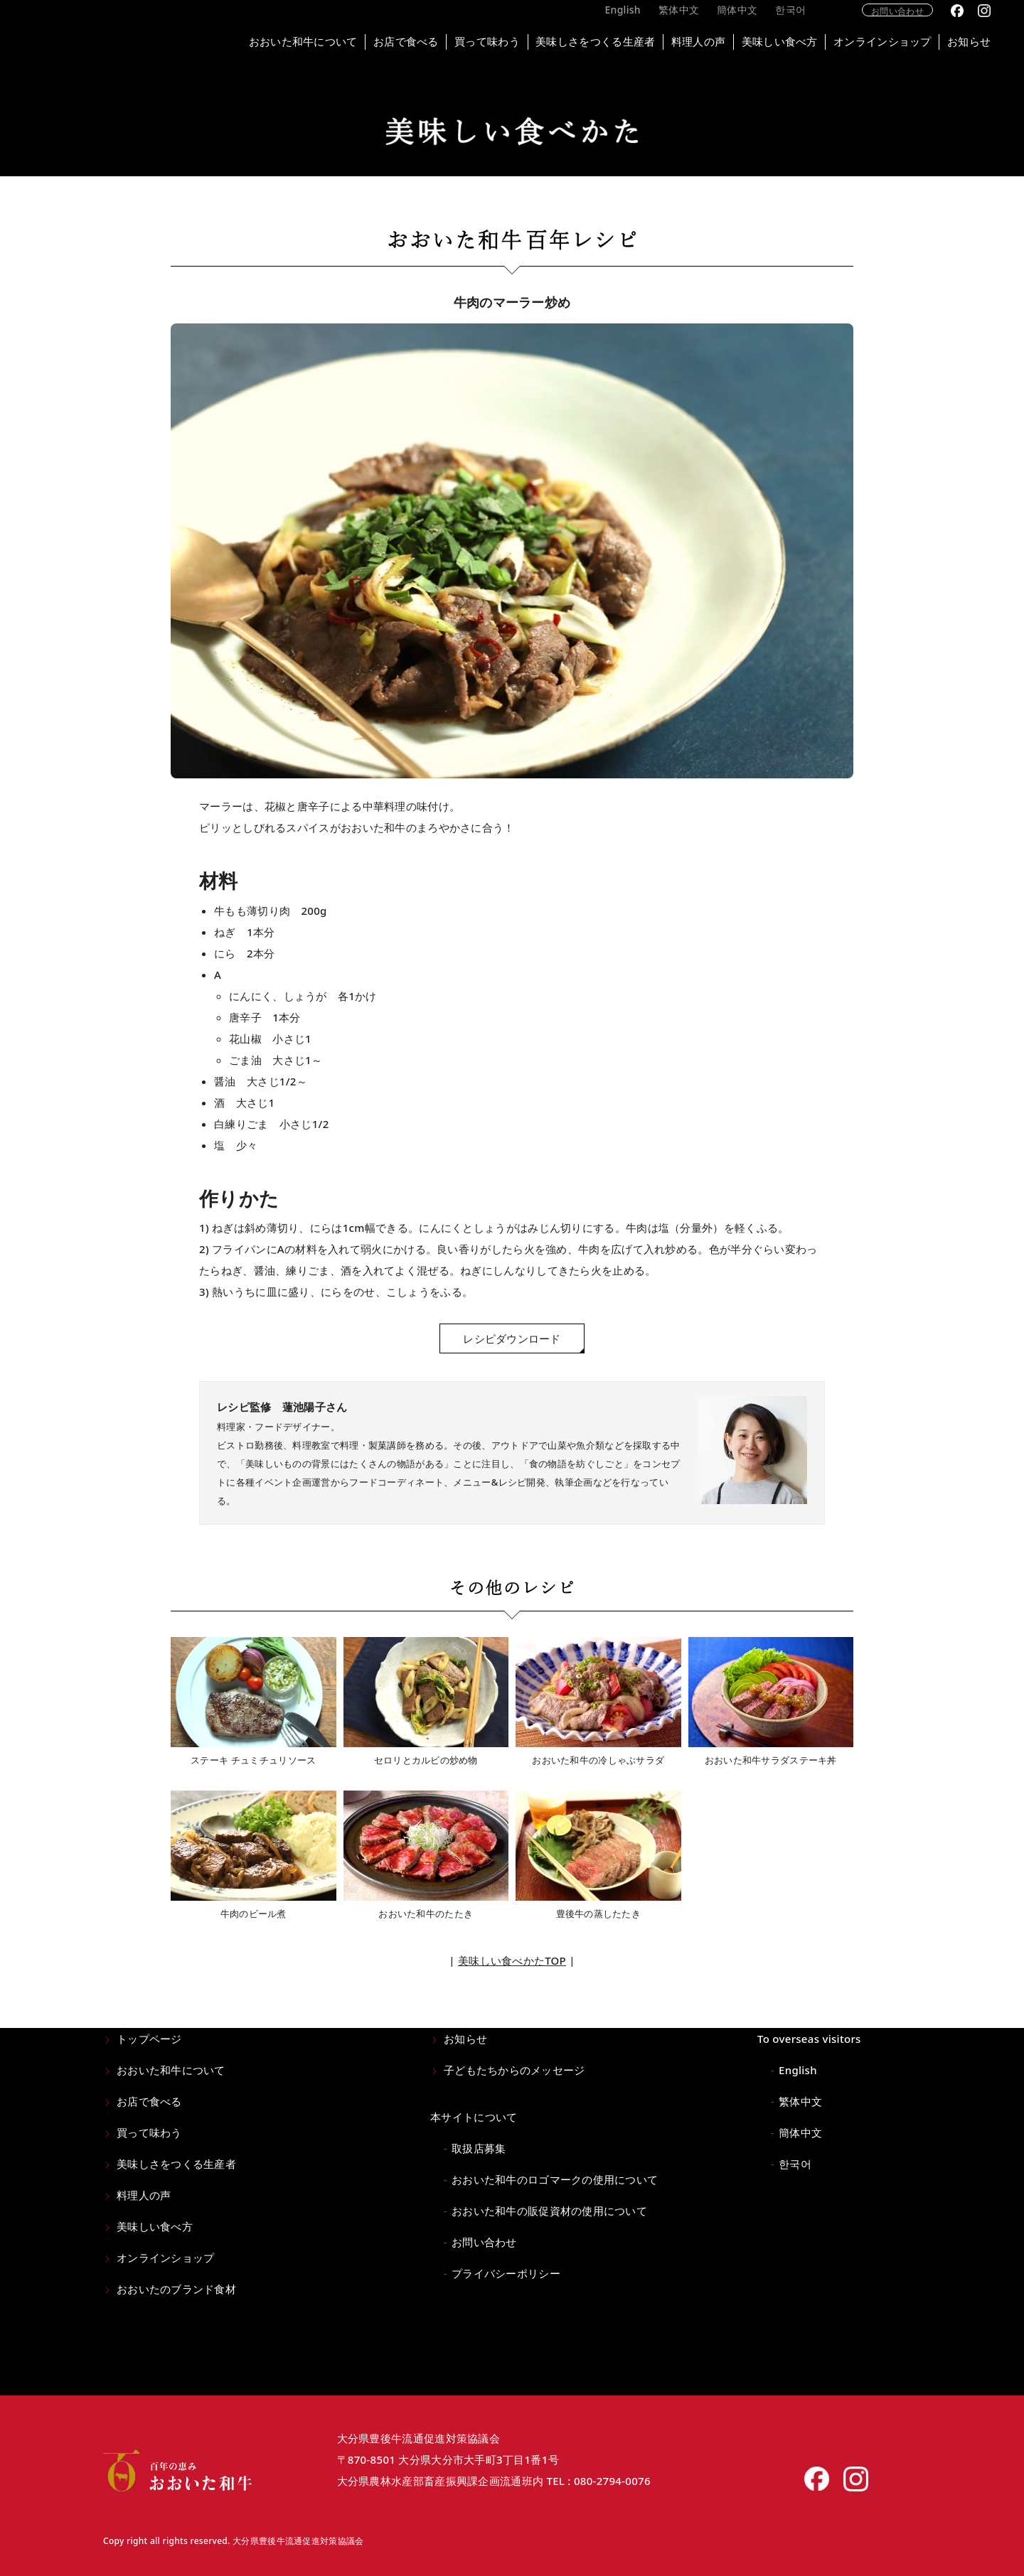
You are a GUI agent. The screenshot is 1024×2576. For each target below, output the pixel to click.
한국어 (809, 19)
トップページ (149, 2039)
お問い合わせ (914, 20)
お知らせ (988, 43)
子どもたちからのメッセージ (514, 2070)
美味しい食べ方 (792, 43)
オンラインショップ (898, 43)
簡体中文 (756, 19)
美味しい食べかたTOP (512, 1960)
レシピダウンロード (512, 1338)
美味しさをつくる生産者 (601, 43)
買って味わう (489, 43)
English (642, 19)
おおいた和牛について (299, 43)
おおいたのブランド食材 (176, 2289)
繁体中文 (698, 19)
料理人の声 (707, 43)
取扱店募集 (479, 2148)
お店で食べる (405, 43)
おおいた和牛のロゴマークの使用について (555, 2179)
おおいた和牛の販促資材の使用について (549, 2211)
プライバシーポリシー (506, 2273)
